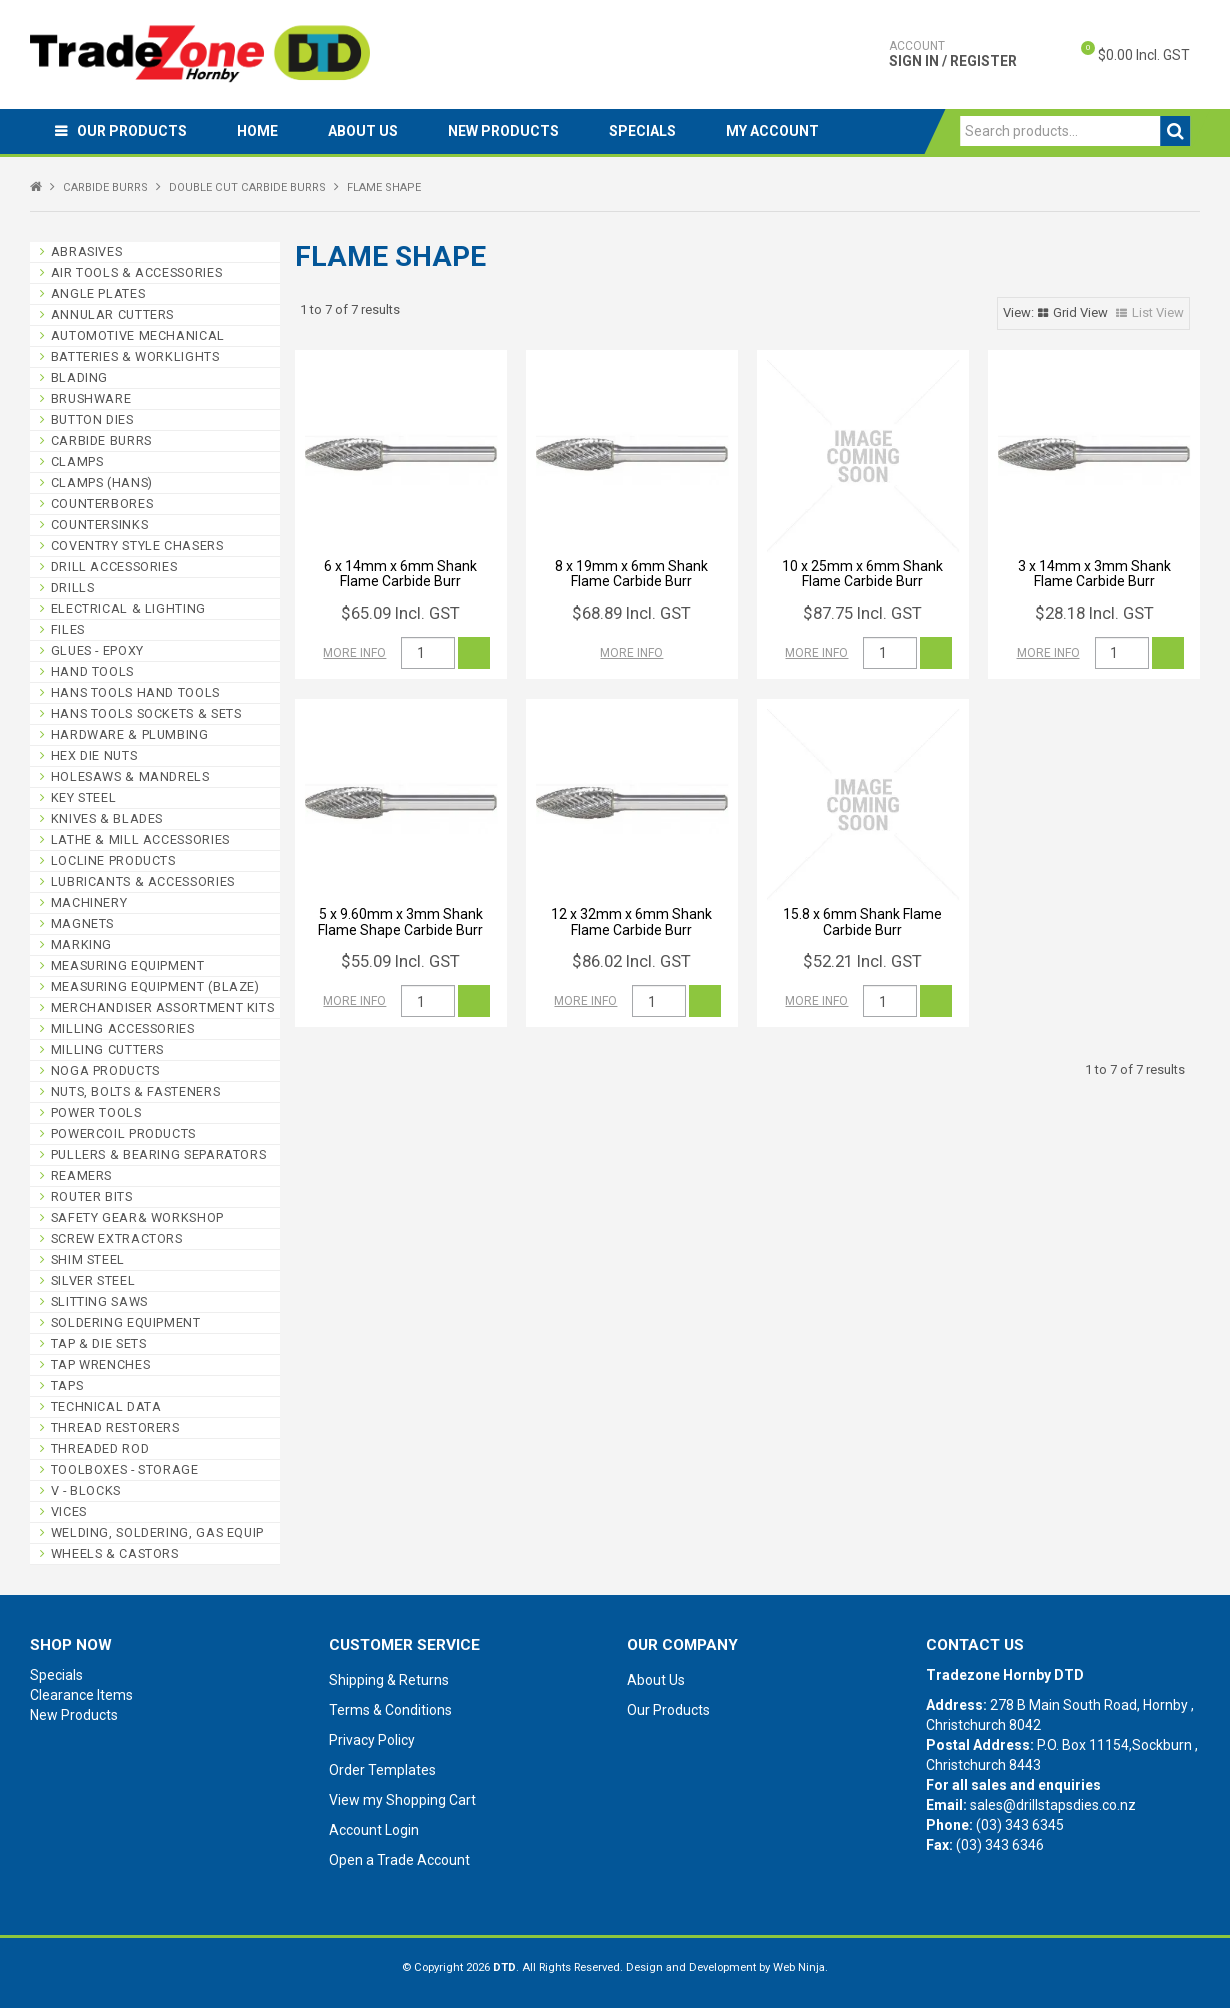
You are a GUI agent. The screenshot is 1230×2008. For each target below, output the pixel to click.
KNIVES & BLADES (107, 818)
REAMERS (81, 1175)
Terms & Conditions (390, 1710)
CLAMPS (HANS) (102, 482)
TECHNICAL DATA (106, 1406)
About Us (363, 131)
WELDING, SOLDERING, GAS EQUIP (157, 1532)
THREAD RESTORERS (115, 1427)
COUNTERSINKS (100, 524)
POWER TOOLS (96, 1112)
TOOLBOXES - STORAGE (125, 1469)
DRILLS (73, 587)
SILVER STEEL (93, 1280)
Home (257, 131)
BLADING (79, 377)
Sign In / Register (953, 54)
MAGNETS (82, 923)
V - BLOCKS (86, 1490)
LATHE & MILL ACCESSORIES (140, 839)
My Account (772, 131)
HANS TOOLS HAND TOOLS (135, 692)
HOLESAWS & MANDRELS (130, 776)
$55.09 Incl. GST (400, 961)
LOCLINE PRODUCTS (113, 860)
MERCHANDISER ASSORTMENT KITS (163, 1007)
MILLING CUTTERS (107, 1049)
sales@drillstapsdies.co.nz (1053, 1805)
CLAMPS (77, 461)
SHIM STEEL (88, 1259)
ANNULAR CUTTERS (112, 314)
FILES (68, 629)
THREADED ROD (100, 1448)
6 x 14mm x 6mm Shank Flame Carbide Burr (400, 573)
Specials (642, 131)
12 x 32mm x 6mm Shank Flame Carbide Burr (631, 921)
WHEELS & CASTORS (115, 1553)
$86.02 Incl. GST (631, 961)
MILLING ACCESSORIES (123, 1028)
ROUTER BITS (92, 1196)
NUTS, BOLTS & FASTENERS (136, 1091)
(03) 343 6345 (1020, 1825)
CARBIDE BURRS (105, 187)
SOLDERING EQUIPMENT (126, 1322)
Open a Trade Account (399, 1860)
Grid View (1080, 312)
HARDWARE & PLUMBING (130, 734)
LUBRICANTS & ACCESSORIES (143, 881)
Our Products (132, 131)
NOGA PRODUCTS (105, 1070)
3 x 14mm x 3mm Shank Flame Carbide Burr (1094, 573)
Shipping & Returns (389, 1680)
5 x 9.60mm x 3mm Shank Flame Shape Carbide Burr (400, 921)
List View (1158, 312)
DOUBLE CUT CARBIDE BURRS (247, 187)
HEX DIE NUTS (94, 755)
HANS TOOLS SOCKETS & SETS (146, 713)
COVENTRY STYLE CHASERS (137, 545)
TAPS (67, 1385)
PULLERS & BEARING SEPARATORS (159, 1154)
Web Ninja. (800, 1967)
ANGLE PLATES (98, 293)
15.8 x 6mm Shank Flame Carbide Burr (862, 921)
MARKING (81, 944)
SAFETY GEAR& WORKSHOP (137, 1217)
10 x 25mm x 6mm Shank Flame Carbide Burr (862, 573)
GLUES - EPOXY (97, 650)
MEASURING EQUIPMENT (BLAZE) (155, 986)
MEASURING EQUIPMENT (128, 965)
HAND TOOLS (92, 671)
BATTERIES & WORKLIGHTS (135, 356)
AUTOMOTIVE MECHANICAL (138, 335)
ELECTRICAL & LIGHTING (128, 608)
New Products (503, 131)
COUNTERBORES (102, 503)
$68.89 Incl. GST (631, 613)
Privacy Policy (372, 1740)
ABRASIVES (87, 251)
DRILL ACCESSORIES (114, 566)
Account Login (374, 1830)
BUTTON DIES (92, 419)
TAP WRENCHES (101, 1364)
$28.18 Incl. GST (1094, 613)
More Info (354, 653)
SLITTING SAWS (99, 1301)
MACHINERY (89, 902)
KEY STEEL (84, 797)
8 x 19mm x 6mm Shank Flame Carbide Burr (631, 573)
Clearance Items (81, 1695)
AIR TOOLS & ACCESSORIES (137, 272)
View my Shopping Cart (402, 1800)
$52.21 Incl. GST (862, 961)
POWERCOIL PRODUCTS (123, 1133)
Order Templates (382, 1770)
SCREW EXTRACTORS (117, 1238)
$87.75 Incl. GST (862, 613)
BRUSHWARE (91, 398)
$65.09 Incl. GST (400, 613)
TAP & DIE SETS (99, 1343)
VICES (69, 1511)
